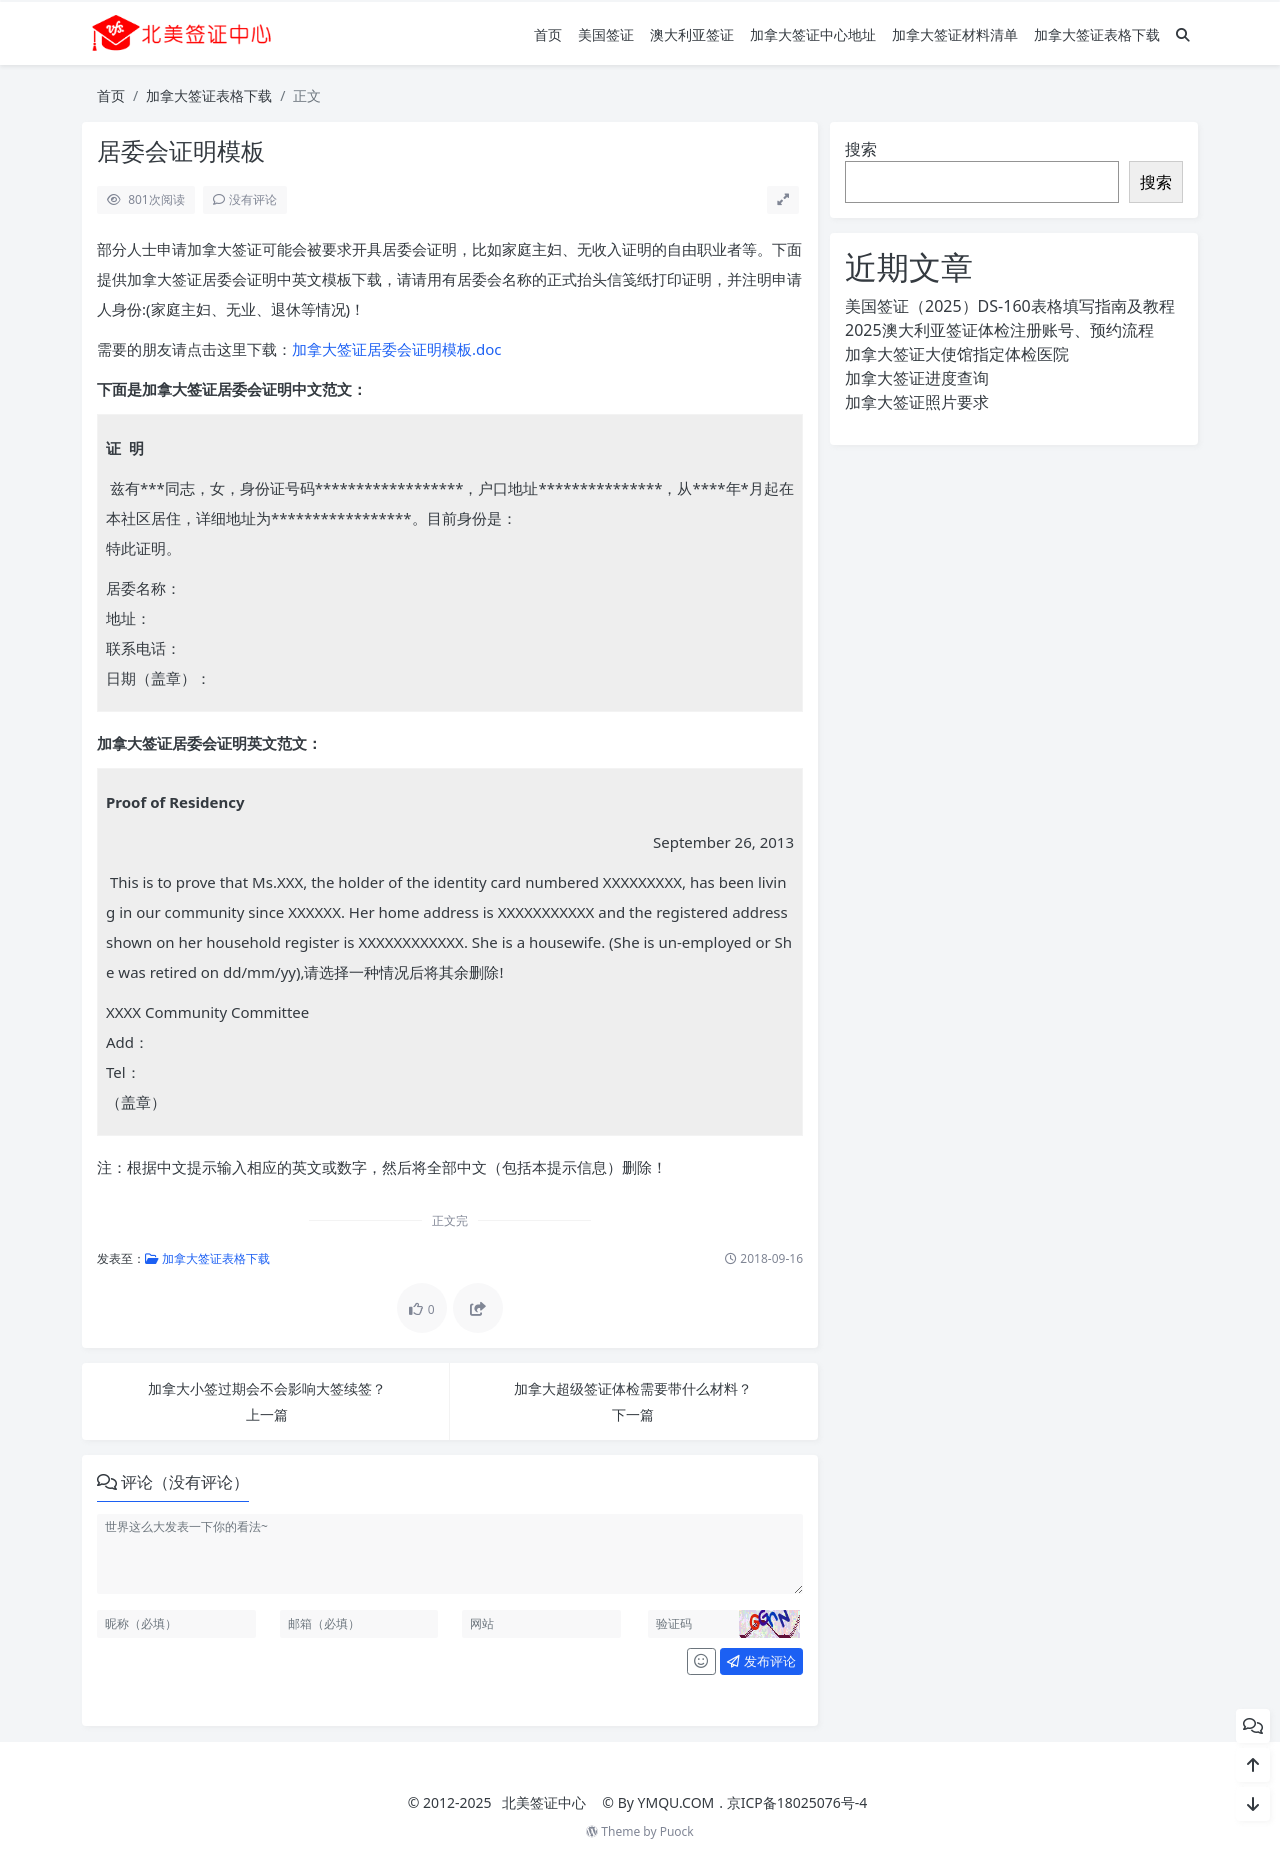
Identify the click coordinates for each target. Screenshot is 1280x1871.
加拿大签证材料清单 (955, 34)
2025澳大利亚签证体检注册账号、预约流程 (999, 330)
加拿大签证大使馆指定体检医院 (957, 354)
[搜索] (1183, 34)
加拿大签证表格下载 (1097, 34)
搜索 (861, 149)
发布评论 (761, 1661)
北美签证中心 (544, 1802)
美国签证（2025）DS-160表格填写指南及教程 (1010, 306)
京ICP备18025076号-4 (797, 1802)
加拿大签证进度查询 (917, 378)
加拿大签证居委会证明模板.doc (397, 349)
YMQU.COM (676, 1802)
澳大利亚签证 (692, 34)
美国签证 (606, 34)
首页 (548, 34)
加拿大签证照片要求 (917, 402)
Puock (677, 1831)
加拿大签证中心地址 (813, 34)
